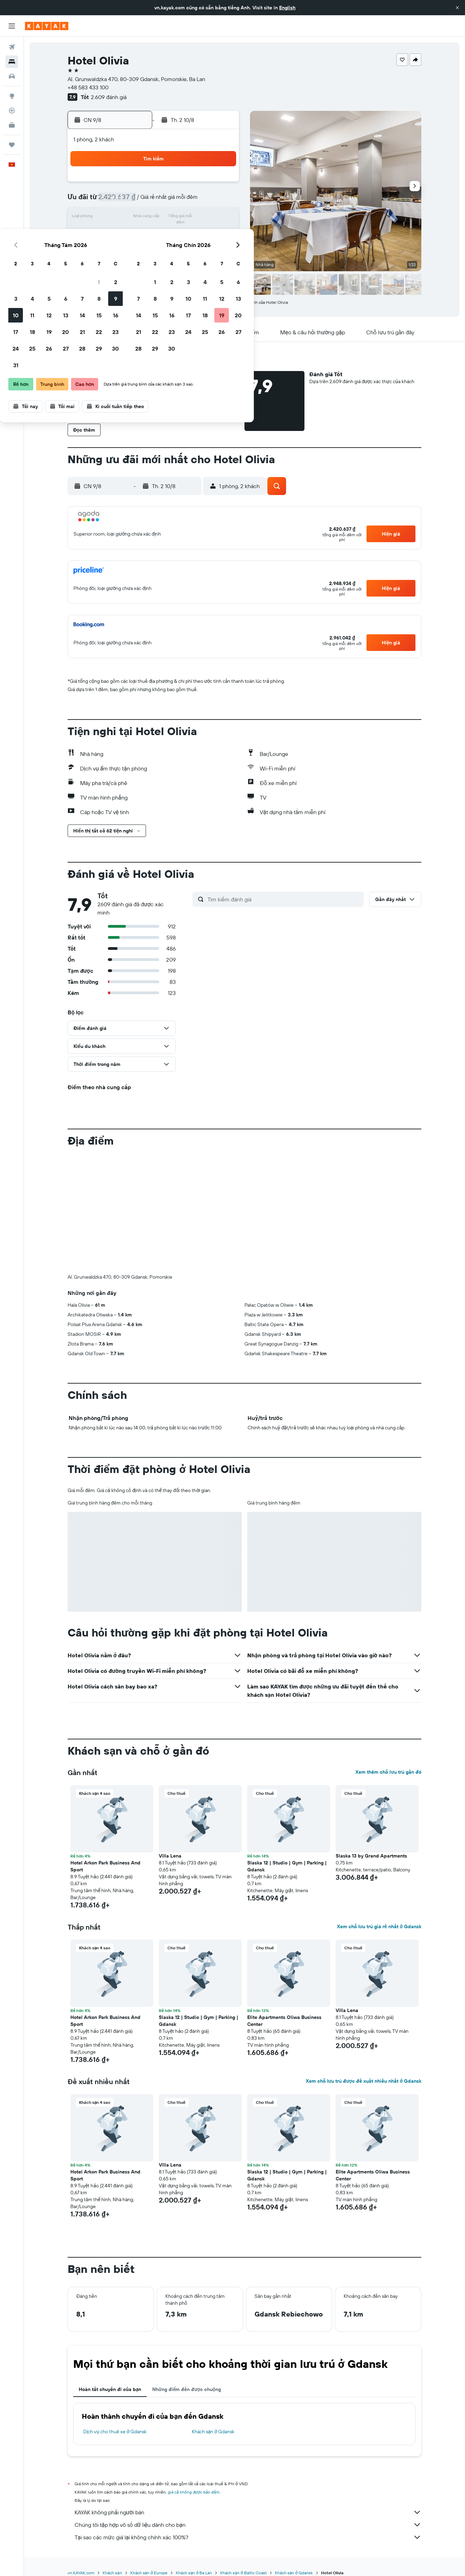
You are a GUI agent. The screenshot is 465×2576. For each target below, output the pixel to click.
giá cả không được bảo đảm (193, 2492)
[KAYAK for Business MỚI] (12, 125)
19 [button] (154, 234)
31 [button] (121, 267)
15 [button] (204, 217)
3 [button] (121, 200)
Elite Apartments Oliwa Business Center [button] (284, 2020)
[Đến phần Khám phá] (12, 96)
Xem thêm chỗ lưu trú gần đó (388, 1772)
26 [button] (154, 250)
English (287, 8)
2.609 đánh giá (109, 97)
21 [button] (187, 234)
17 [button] (121, 234)
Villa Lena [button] (170, 1856)
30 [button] (220, 250)
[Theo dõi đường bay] (12, 110)
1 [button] (204, 184)
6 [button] (171, 200)
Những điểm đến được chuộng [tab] (186, 2389)
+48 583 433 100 (88, 87)
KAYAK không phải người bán (248, 2512)
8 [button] (204, 200)
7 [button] (187, 200)
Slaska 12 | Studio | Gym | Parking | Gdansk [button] (287, 1866)
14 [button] (187, 217)
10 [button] (121, 217)
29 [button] (204, 250)
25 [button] (138, 250)
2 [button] (221, 184)
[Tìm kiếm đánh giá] (283, 899)
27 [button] (171, 250)
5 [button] (154, 200)
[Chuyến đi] (12, 145)
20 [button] (170, 234)
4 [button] (137, 200)
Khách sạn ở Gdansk (213, 2431)
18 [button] (137, 234)
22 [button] (204, 234)
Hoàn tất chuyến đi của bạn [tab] (110, 2389)
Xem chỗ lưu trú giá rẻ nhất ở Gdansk (379, 1926)
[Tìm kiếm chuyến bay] (12, 47)
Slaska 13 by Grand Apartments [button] (371, 1856)
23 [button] (221, 234)
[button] (457, 7)
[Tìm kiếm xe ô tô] (12, 76)
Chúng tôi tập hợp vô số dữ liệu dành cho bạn (248, 2525)
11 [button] (138, 217)
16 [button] (221, 217)
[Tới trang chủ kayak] (46, 26)
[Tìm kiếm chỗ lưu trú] (12, 62)
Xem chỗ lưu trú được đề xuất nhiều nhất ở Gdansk (363, 2081)
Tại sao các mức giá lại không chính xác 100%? (248, 2537)
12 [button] (154, 217)
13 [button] (171, 217)
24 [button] (121, 250)
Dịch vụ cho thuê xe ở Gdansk (115, 2431)
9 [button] (221, 200)
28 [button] (187, 250)
